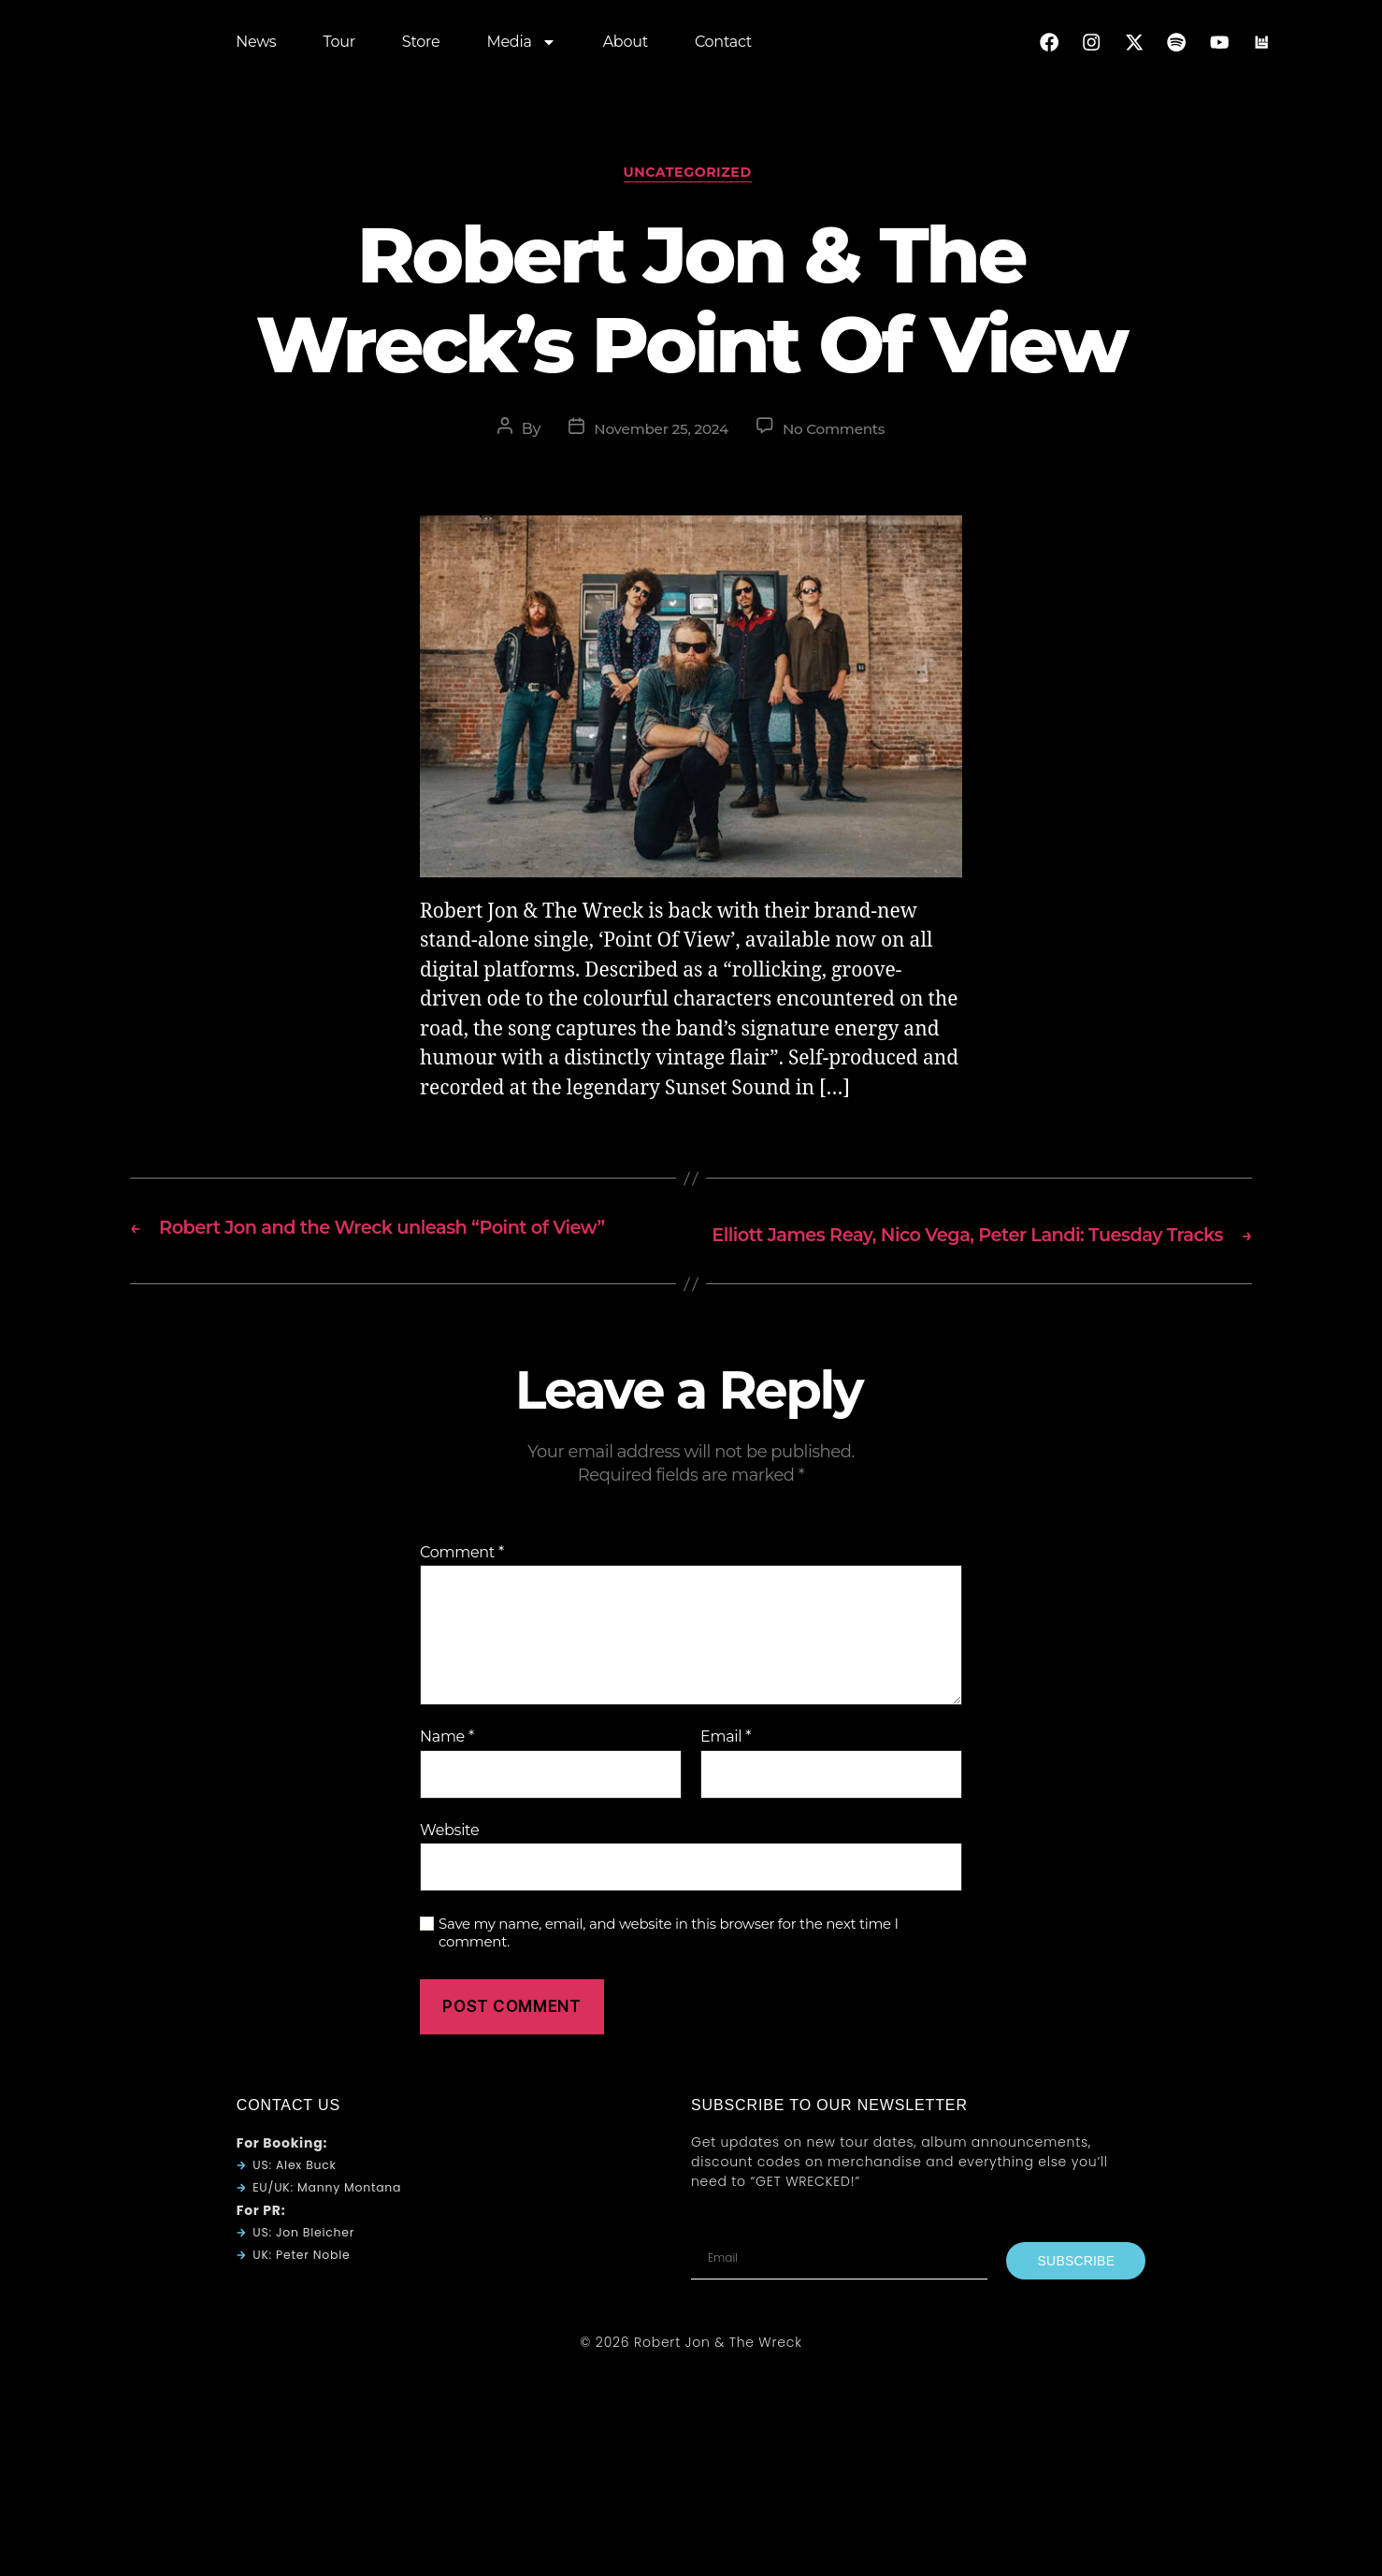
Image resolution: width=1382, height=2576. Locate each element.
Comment (462, 1581)
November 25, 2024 (658, 433)
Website (449, 1859)
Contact (723, 46)
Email (725, 1766)
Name (447, 1766)
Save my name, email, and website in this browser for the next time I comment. (669, 1963)
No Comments (837, 433)
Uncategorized (691, 176)
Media (520, 47)
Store (421, 46)
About (625, 46)
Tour (338, 46)
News (256, 46)
